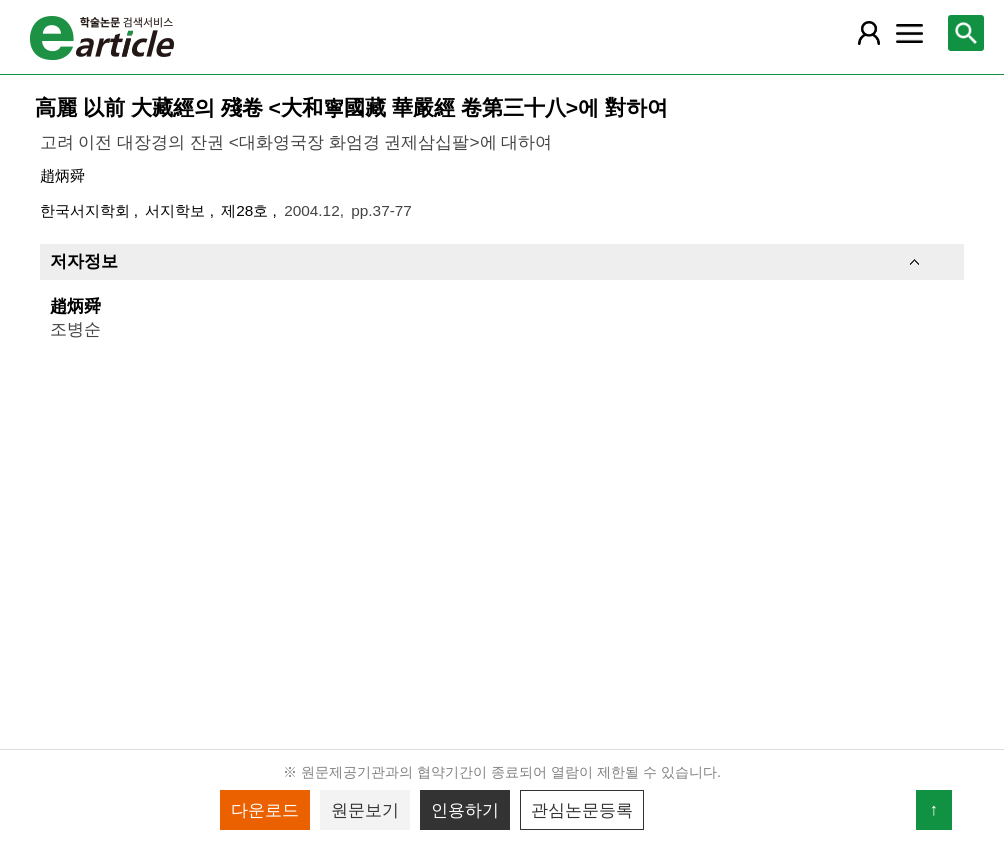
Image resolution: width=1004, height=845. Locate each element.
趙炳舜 (62, 175)
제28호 (246, 210)
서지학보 (177, 210)
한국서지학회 (87, 210)
